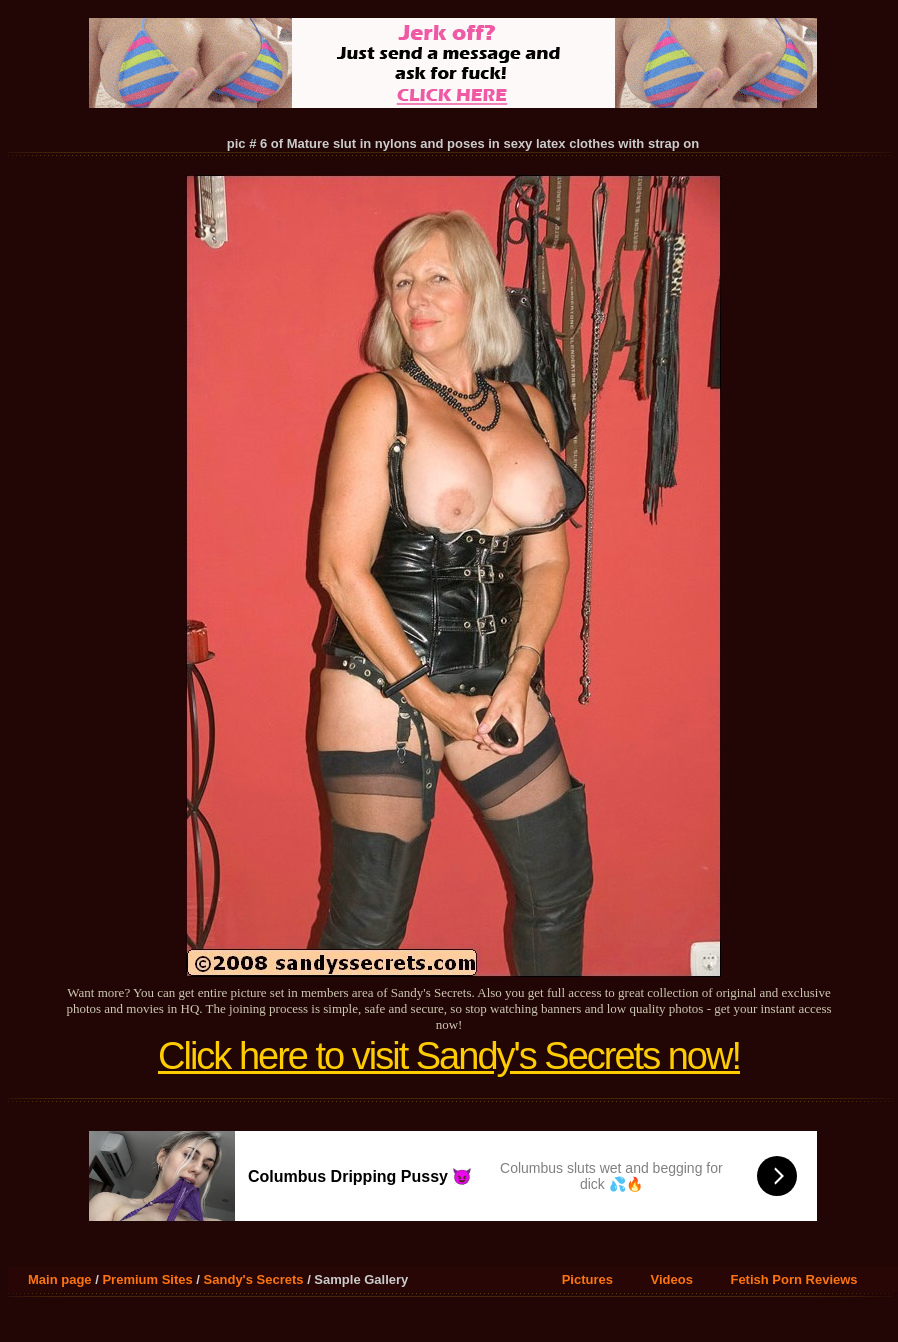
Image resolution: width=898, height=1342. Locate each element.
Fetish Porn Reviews (793, 1279)
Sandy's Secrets (254, 1279)
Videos (672, 1279)
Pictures (587, 1279)
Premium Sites (147, 1279)
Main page (60, 1279)
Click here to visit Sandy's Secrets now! (449, 1056)
